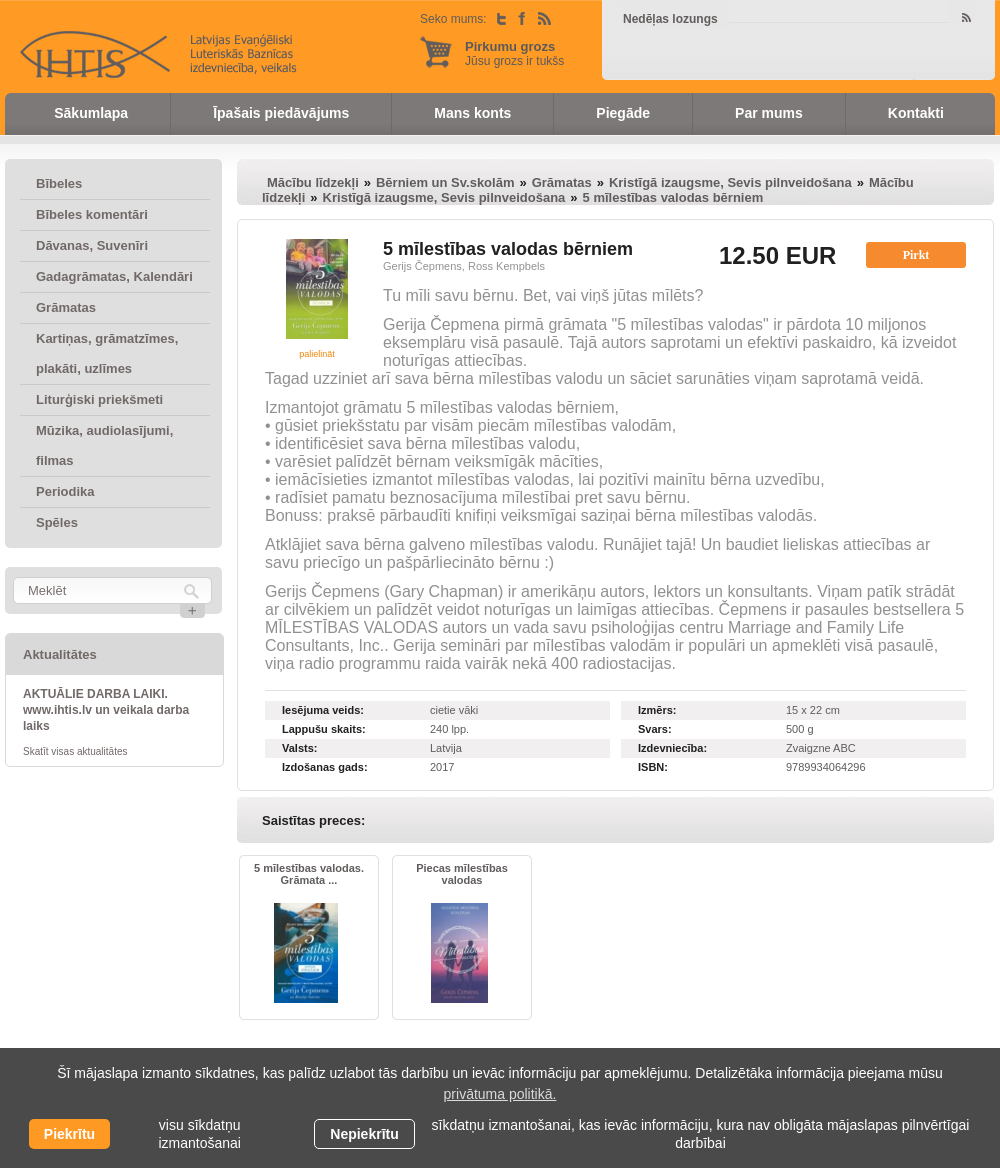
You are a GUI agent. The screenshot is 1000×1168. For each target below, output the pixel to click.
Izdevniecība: (672, 748)
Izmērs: (657, 710)
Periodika (65, 491)
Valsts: (299, 748)
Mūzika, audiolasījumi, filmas (104, 445)
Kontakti (916, 113)
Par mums (769, 113)
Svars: (655, 729)
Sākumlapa (91, 113)
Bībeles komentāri (92, 214)
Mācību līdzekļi (313, 182)
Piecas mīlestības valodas (462, 874)
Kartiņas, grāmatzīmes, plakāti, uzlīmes (107, 353)
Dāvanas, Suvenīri (92, 245)
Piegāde (623, 113)
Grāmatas (66, 307)
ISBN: (653, 767)
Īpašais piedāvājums (281, 113)
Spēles (57, 522)
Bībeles (59, 183)
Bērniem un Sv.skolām (445, 182)
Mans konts (472, 113)
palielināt (317, 354)
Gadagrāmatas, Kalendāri (114, 276)
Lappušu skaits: (324, 729)
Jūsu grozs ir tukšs (514, 53)
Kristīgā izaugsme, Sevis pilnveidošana (730, 182)
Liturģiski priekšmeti (99, 399)
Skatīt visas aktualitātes (75, 751)
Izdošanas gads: (325, 767)
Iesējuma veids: (323, 710)
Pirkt (916, 255)
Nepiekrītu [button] (364, 1134)
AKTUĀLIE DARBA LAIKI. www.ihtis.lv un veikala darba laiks (106, 710)
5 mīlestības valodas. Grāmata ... (309, 874)
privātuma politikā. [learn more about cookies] (500, 1094)
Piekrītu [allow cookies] (69, 1134)
